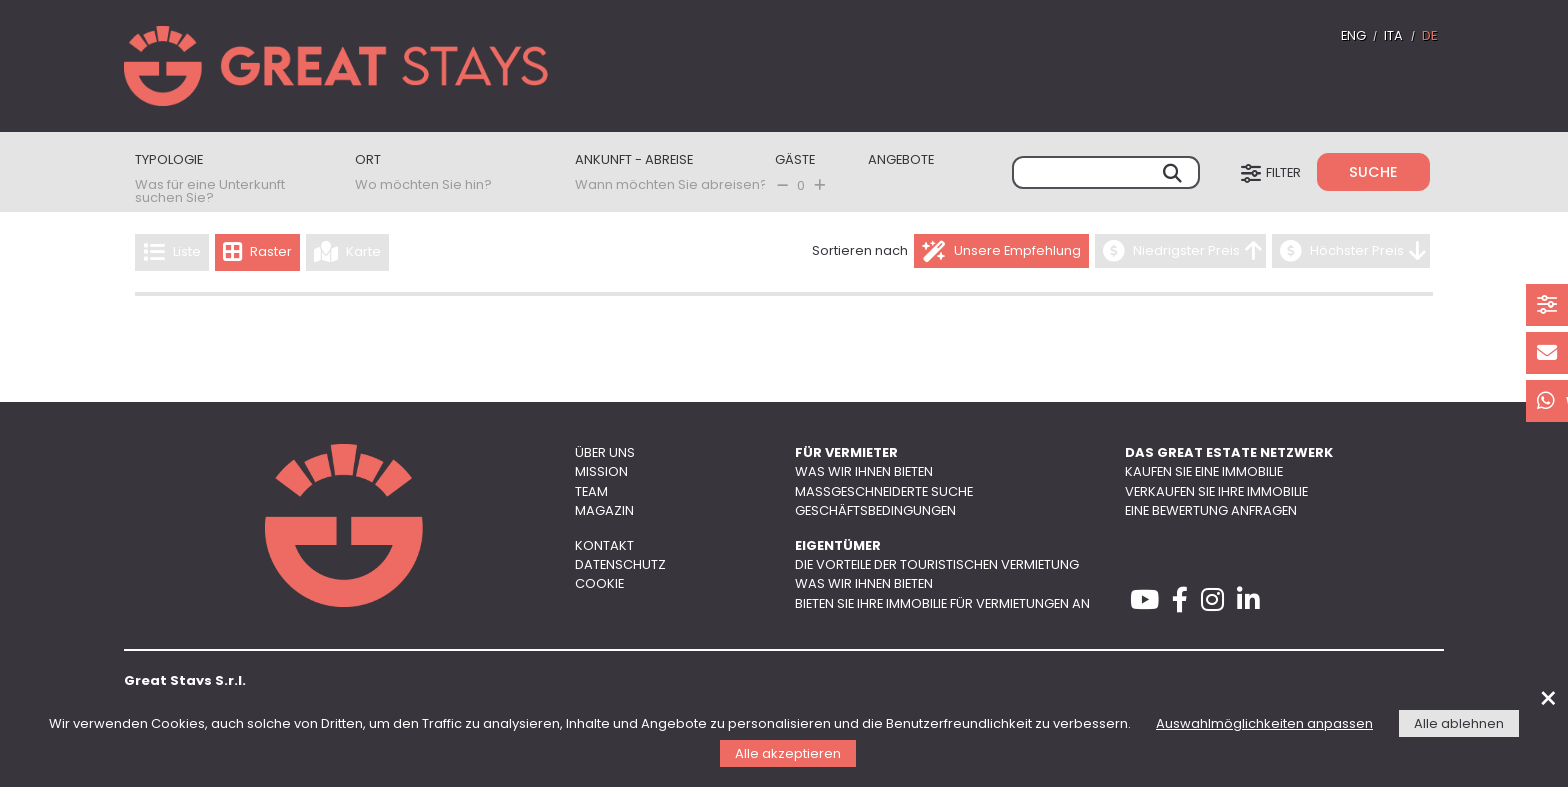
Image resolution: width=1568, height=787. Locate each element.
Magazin (604, 511)
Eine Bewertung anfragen (1211, 511)
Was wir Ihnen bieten (864, 472)
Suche (1373, 173)
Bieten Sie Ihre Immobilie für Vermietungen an (942, 604)
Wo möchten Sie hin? (423, 185)
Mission (601, 472)
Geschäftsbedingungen (875, 511)
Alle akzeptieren (788, 754)
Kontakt (604, 546)
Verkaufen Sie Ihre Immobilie (1216, 492)
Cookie (599, 584)
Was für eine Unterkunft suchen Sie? (210, 192)
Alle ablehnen (1459, 724)
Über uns (605, 453)
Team (591, 492)
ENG (1353, 36)
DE (1429, 36)
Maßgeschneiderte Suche (884, 492)
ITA (1393, 36)
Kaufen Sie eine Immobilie (1204, 472)
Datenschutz (620, 565)
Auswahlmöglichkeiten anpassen (1264, 724)
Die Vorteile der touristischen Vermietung (937, 565)
